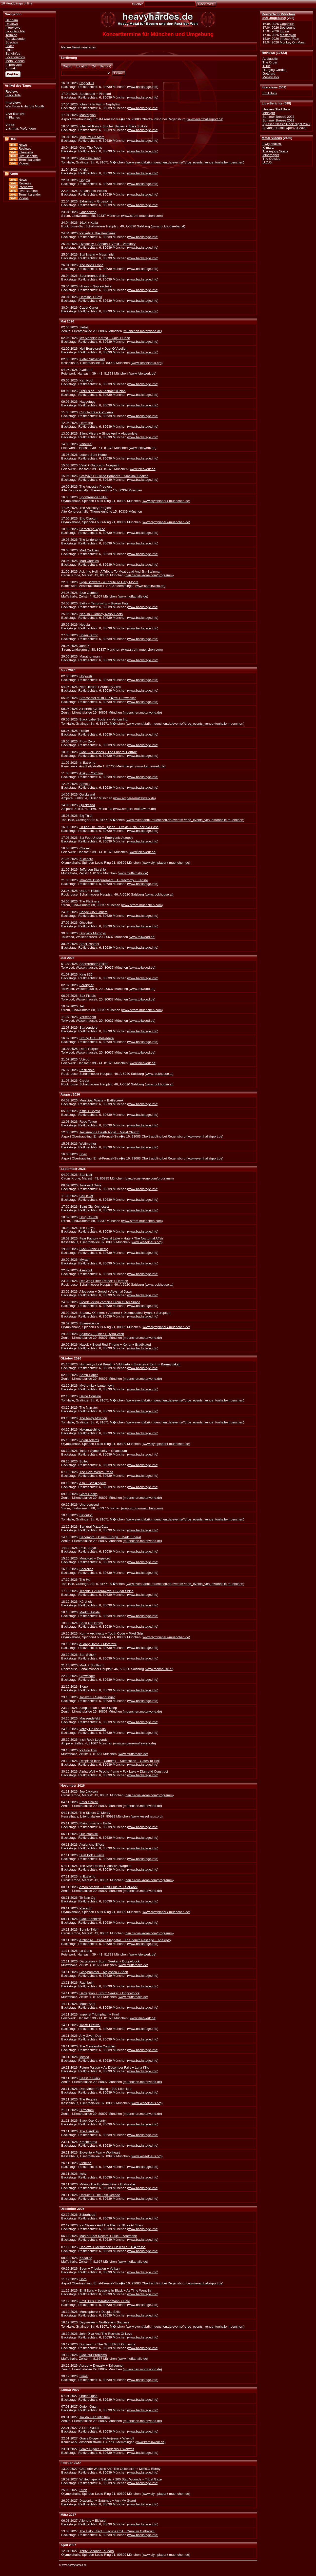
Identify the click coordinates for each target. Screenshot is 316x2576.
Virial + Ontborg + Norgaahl (99, 465)
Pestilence (87, 1070)
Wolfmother (87, 1143)
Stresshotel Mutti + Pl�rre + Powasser (107, 698)
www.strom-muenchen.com (142, 216)
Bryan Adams (89, 1440)
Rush (83, 2490)
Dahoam (11, 20)
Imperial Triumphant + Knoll (99, 2014)
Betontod (86, 1515)
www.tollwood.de (142, 937)
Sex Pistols (87, 996)
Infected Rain (289, 38)
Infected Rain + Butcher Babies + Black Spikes (113, 126)
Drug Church (88, 1217)
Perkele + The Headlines (97, 233)
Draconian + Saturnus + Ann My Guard (107, 2500)
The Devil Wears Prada (96, 1472)
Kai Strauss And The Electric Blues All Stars (111, 2225)
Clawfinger (87, 1676)
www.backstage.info (142, 87)
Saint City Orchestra (94, 1206)
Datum (67, 66)
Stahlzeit (85, 1175)
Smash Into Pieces (93, 191)
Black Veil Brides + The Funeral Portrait (108, 752)
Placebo (85, 1908)
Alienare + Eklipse (92, 2520)
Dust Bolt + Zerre (91, 1855)
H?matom (86, 2110)
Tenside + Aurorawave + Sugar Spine (106, 1591)
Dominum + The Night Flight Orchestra (107, 2344)
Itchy (82, 2174)
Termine (11, 35)
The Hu (84, 1579)
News (23, 145)
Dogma (84, 180)
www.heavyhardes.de (74, 2564)
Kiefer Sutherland (92, 359)
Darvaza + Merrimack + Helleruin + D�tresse (112, 2247)
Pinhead (85, 2163)
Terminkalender (30, 159)
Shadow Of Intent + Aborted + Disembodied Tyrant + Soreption (124, 1313)
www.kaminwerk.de (151, 586)
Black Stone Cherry (93, 1249)
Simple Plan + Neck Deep (98, 1708)
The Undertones (91, 539)
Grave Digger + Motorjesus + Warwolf (106, 2438)
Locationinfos (15, 57)
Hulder (84, 731)
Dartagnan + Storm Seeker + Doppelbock (109, 1961)
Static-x (84, 784)
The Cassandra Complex (97, 2046)
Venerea (85, 444)
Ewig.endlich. (272, 144)
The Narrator (88, 1407)
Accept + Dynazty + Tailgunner (101, 2365)
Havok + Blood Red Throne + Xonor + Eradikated (115, 1344)
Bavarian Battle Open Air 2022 (284, 128)
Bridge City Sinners (93, 912)
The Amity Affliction (93, 1418)
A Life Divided (89, 2428)
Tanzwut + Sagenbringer (97, 1697)
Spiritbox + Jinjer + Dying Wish (101, 1334)
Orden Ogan (88, 2396)
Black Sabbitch (90, 1919)
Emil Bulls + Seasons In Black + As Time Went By (115, 2290)
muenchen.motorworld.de (142, 331)
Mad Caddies (89, 550)
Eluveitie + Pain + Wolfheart (99, 2152)
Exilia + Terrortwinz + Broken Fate (104, 603)
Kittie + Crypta (89, 1111)
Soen (83, 1154)
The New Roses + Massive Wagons (105, 1866)
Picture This (88, 1750)
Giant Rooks (88, 1494)
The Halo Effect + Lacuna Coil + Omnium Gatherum (117, 2531)
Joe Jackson (88, 1791)
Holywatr (85, 676)
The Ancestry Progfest (95, 486)
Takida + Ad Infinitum (94, 2417)
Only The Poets (90, 147)
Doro (83, 2279)
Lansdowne (87, 212)
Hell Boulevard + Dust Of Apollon (103, 348)
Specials (11, 42)
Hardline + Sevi (90, 297)
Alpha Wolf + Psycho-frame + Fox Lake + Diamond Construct (123, 1771)
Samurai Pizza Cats (93, 1526)
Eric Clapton (88, 518)
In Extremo (87, 762)
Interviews (270, 87)
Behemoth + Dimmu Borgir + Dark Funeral (110, 1537)
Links (9, 50)
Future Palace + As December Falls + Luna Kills (114, 2067)
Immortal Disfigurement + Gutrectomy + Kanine (113, 880)
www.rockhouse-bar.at (168, 226)
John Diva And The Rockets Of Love (105, 2334)
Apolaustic (269, 58)
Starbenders (88, 1027)
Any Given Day (90, 2035)
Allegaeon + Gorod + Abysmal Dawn (105, 1291)
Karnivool (86, 380)
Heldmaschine (89, 1429)
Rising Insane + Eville (95, 1823)
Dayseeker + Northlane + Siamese (104, 2322)
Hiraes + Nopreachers (95, 286)
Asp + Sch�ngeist (92, 1483)
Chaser (84, 848)
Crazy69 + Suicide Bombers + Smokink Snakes (113, 476)
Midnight (268, 113)
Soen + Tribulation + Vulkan (99, 2268)
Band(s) (105, 66)
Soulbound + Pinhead (95, 94)
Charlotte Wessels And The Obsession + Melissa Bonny (119, 2469)
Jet (81, 1006)
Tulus (266, 66)
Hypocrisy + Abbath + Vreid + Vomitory (107, 244)
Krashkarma (88, 2142)
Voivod (84, 1059)
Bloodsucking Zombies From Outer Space (109, 1302)
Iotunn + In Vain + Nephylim (99, 104)
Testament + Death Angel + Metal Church (109, 1132)
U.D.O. (267, 162)
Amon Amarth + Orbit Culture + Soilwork (108, 1887)
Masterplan (288, 35)
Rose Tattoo (88, 1121)
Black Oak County (92, 2120)
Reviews (268, 53)
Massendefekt (89, 1718)
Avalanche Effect (91, 1844)
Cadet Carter (88, 307)
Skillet (83, 327)
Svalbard (85, 370)
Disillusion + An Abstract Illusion (102, 391)
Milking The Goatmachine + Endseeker (107, 2184)
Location (82, 66)
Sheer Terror (88, 635)
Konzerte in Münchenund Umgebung (278, 16)
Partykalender (15, 38)
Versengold (87, 1017)
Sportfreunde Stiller (93, 276)
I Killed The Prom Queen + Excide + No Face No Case (119, 827)
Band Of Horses (91, 1623)
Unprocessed (89, 1504)
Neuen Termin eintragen (78, 47)
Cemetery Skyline (92, 529)
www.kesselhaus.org (146, 363)
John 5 (84, 646)
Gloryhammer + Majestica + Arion (103, 1972)
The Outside (271, 158)
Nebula (84, 624)
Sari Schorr (87, 1655)
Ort (94, 66)
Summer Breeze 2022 (278, 120)
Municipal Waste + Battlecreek (101, 1100)
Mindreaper (270, 155)
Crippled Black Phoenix (96, 412)
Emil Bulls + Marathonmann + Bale (104, 2301)
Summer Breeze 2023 (278, 117)
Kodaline (85, 2258)
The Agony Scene (275, 151)
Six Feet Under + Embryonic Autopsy (106, 837)
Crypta (84, 1080)
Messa (84, 2057)
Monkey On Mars (292, 42)
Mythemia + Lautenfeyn (96, 1385)
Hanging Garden (274, 70)
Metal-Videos (272, 138)
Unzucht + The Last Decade (99, 2195)
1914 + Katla (88, 222)
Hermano (86, 423)
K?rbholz (85, 1601)
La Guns (85, 1951)
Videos (23, 163)
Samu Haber (88, 1375)
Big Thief (85, 816)
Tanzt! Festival (89, 2025)
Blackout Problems (93, 2355)
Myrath (84, 1259)
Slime (83, 2376)
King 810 (85, 974)
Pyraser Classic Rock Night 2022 (286, 124)
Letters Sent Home (93, 455)
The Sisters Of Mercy (94, 1813)
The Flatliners (89, 901)
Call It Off (86, 1196)
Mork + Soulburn (91, 1665)
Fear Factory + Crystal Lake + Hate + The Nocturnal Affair (121, 1238)
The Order (269, 62)
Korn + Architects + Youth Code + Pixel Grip (111, 1633)
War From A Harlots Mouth (24, 106)
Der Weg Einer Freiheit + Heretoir (103, 1281)
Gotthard (268, 73)
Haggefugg (87, 401)
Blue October (89, 593)
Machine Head (90, 158)
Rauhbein (86, 1982)
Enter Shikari (88, 1802)
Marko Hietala (89, 1612)
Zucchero (86, 859)
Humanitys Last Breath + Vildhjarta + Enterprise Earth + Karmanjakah (129, 1364)
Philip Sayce (88, 1548)
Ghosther (86, 922)
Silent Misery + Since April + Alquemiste (108, 433)
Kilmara (268, 147)
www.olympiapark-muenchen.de (166, 501)
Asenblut (85, 1270)
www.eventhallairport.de (205, 119)
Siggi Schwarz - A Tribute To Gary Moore (108, 582)
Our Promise (88, 1834)
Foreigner (86, 985)
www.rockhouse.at (159, 894)
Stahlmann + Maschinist (96, 254)
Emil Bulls (269, 93)
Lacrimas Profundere (20, 128)
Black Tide (12, 95)
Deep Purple (88, 1049)
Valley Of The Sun (92, 1729)
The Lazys (87, 1228)
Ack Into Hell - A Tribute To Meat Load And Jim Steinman (120, 571)
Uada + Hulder (90, 891)
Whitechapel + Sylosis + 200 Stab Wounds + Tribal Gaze (120, 2479)
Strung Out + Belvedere (96, 1038)
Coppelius (287, 24)
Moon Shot (87, 2004)
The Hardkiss (89, 2131)
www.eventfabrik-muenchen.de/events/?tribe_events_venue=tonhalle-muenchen (185, 162)
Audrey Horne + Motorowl (98, 1644)
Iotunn (284, 31)
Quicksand (87, 794)
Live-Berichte (272, 103)
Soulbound (287, 27)
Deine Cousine (90, 1396)
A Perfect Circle (90, 709)
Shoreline (86, 1569)
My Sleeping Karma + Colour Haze (104, 338)
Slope (83, 1686)
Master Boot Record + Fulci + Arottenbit (108, 2236)
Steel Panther (89, 944)
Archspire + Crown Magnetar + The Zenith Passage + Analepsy (125, 1940)
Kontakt (11, 68)
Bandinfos (12, 53)
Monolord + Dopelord (94, 1558)
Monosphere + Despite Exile (99, 2312)
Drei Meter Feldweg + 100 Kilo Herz (105, 2089)
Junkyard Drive (90, 1185)
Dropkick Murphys (92, 933)
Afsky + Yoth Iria (91, 773)
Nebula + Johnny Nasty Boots (101, 614)
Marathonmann (90, 656)
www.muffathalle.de (133, 596)
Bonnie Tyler (88, 1929)
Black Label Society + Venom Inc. (103, 719)
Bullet (83, 1461)
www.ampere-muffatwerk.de (134, 798)
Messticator (270, 77)
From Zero (87, 741)
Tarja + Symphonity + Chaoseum (103, 1451)
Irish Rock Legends (93, 1739)
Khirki (83, 169)
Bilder (9, 46)
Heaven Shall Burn (276, 109)
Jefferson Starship (92, 869)
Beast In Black (89, 2078)
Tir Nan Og (87, 1897)
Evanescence (89, 1323)
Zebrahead (87, 2215)
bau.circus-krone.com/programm (149, 575)
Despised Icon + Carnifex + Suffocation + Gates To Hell (119, 1761)
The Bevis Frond (91, 265)
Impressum (13, 64)
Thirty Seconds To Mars (96, 2551)
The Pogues (88, 2099)
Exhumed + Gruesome (95, 201)
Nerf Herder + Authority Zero (100, 687)
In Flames (12, 117)
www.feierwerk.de (142, 373)
